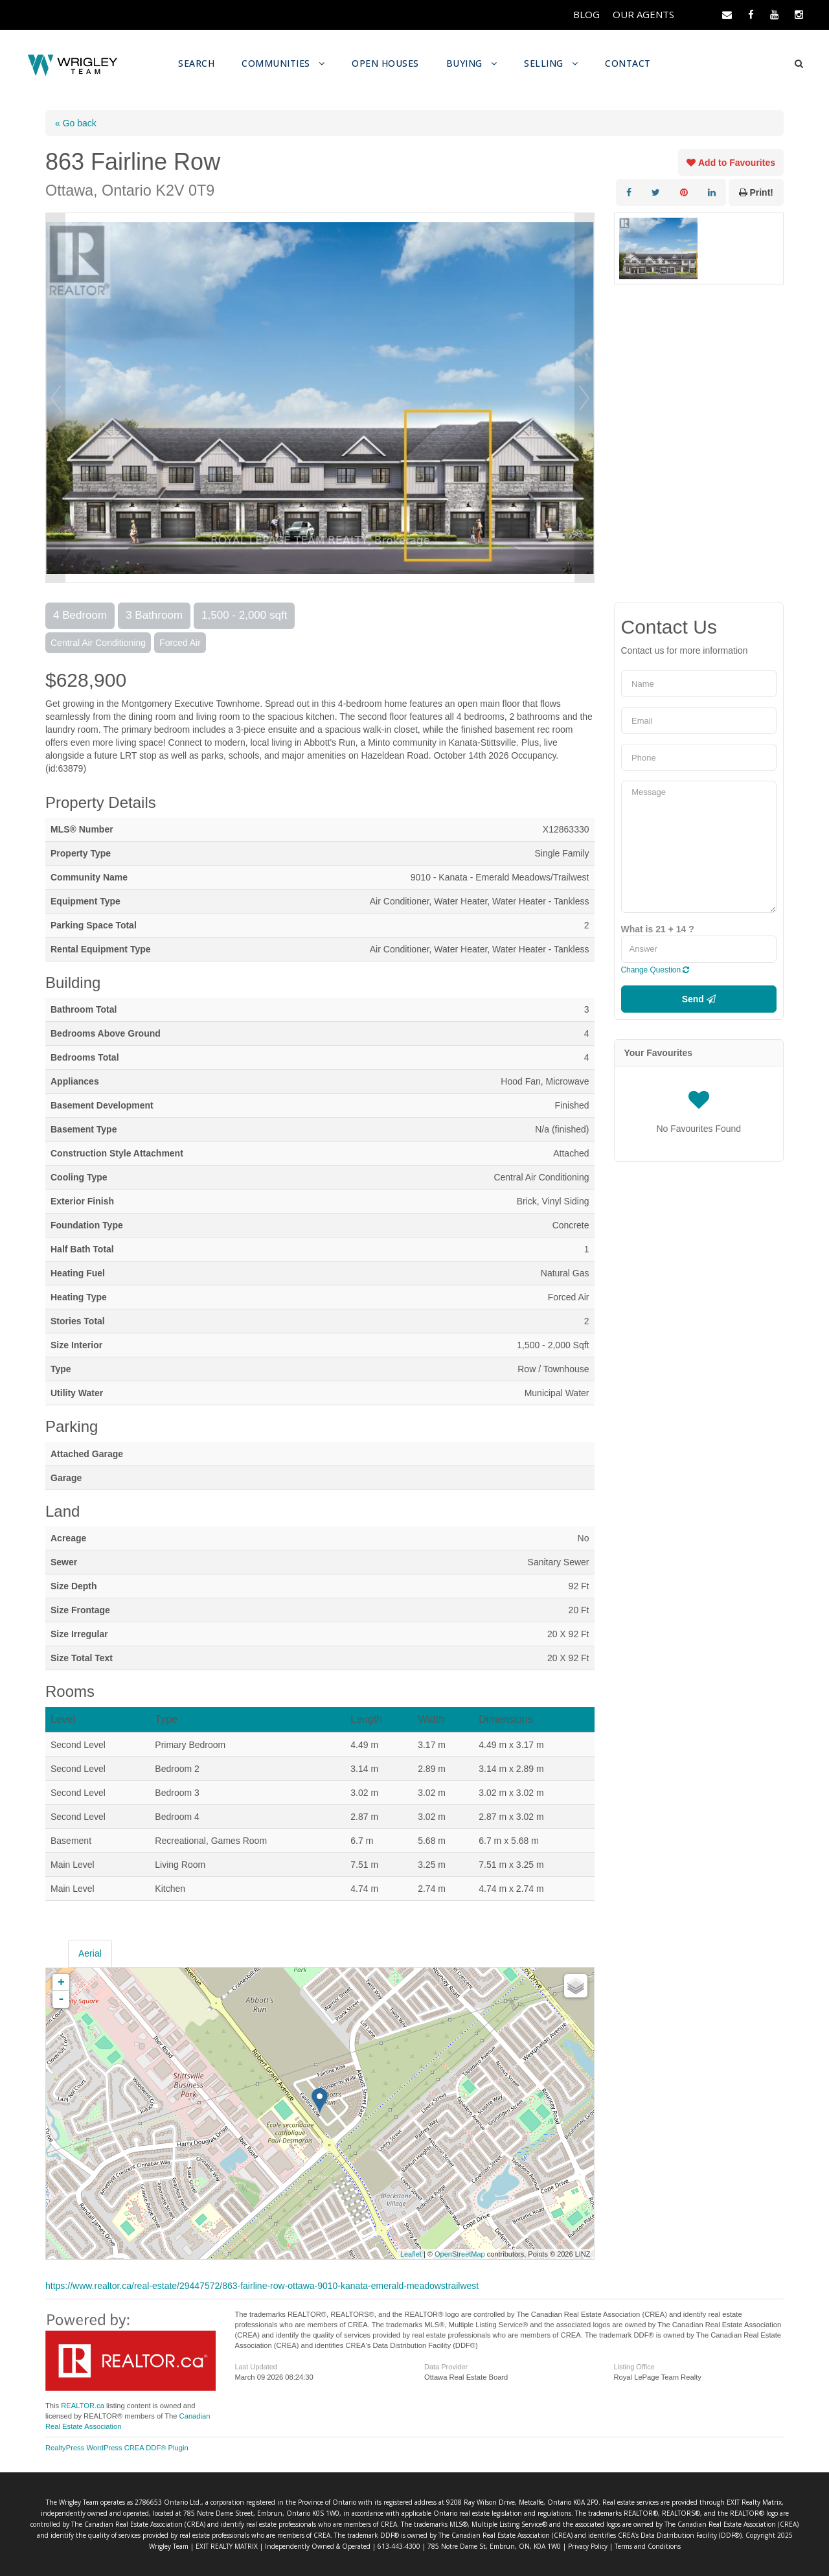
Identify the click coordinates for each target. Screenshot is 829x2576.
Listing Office (633, 2366)
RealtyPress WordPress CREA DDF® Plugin (116, 2447)
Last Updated (256, 2366)
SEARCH (194, 63)
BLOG (584, 14)
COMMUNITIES (276, 63)
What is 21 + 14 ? (657, 928)
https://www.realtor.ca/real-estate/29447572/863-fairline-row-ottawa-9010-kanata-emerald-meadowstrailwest (262, 2285)
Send (699, 998)
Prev (55, 397)
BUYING (466, 63)
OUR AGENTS (642, 14)
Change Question (655, 969)
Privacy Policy (488, 2545)
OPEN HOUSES (386, 63)
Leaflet (411, 2253)
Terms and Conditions (545, 2545)
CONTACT (632, 63)
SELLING (547, 63)
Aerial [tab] (90, 1953)
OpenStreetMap (460, 2253)
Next (584, 397)
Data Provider (446, 2366)
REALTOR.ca (82, 2405)
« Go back (76, 122)
